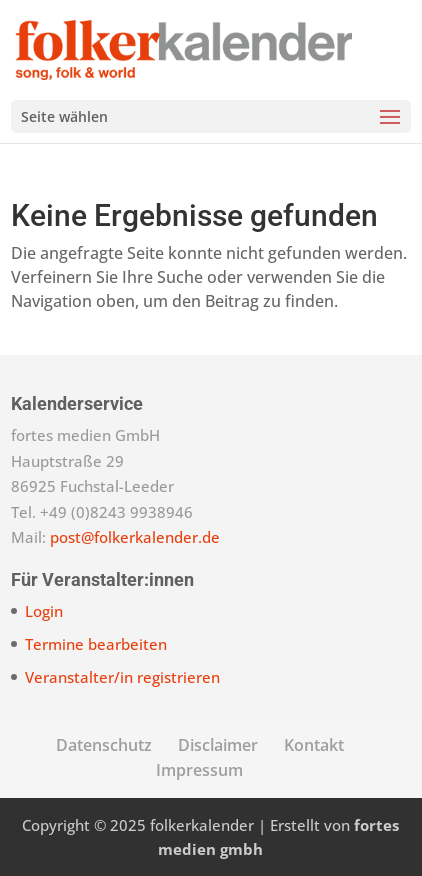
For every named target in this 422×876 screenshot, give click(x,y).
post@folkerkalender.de (135, 537)
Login (44, 611)
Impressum (199, 770)
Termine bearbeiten (96, 644)
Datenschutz (104, 745)
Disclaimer (218, 745)
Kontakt (314, 745)
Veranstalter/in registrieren (122, 677)
